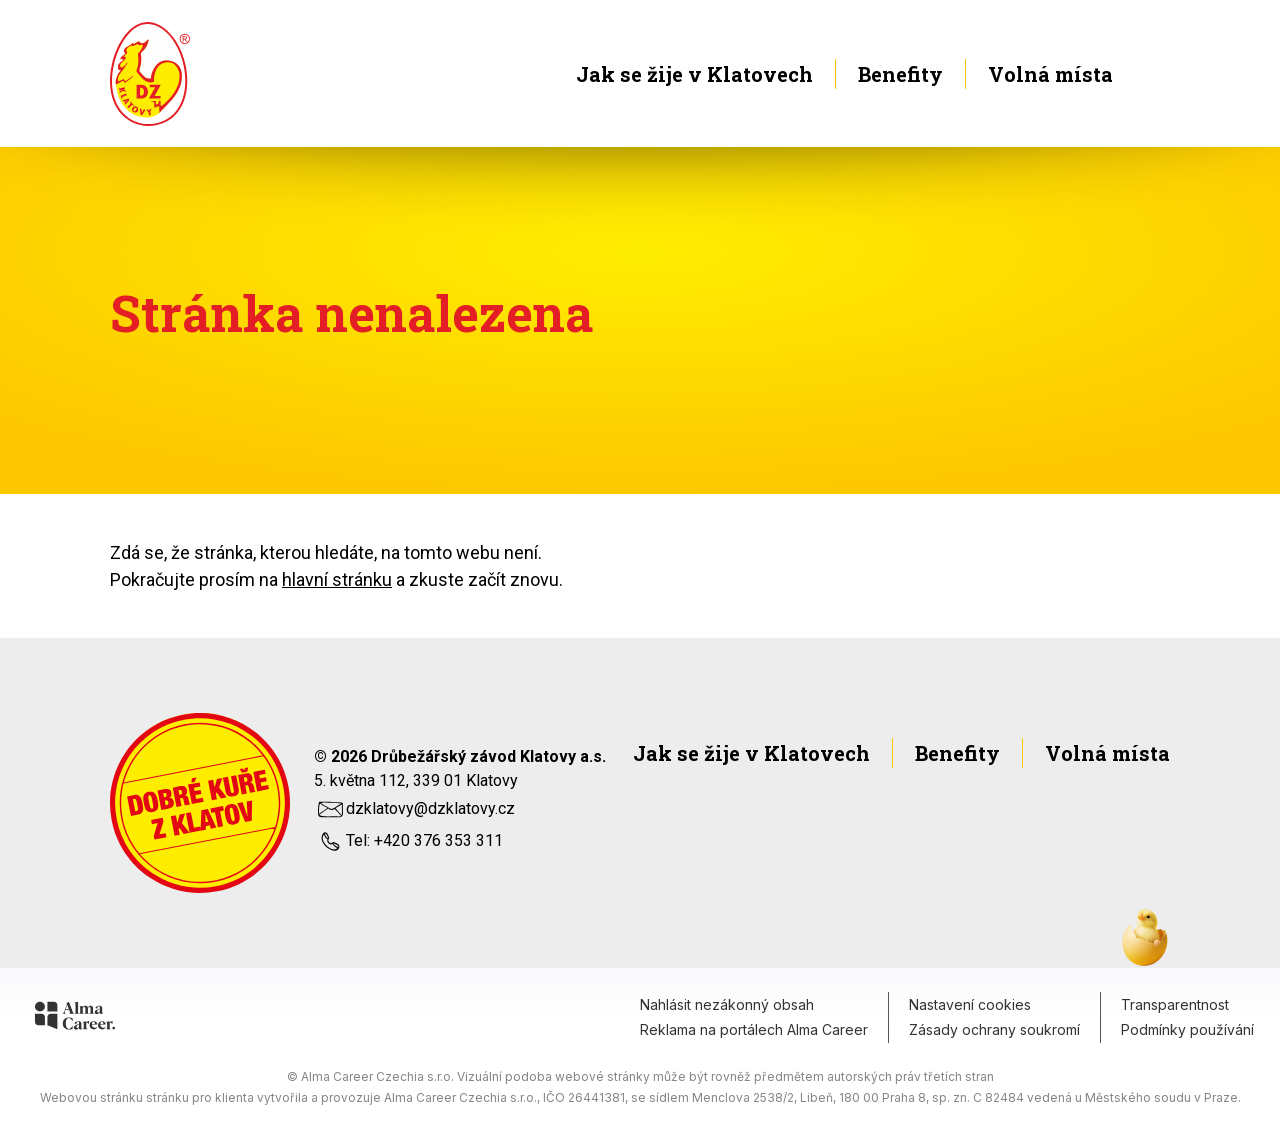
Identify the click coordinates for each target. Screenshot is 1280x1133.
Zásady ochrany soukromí (994, 1029)
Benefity (900, 74)
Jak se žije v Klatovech (694, 74)
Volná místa (1079, 74)
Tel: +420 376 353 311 (408, 841)
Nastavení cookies (970, 1004)
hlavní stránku (337, 579)
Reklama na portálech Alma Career (754, 1029)
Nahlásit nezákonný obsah (727, 1004)
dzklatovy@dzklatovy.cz (414, 809)
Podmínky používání (1187, 1029)
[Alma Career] (75, 1019)
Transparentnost (1175, 1004)
